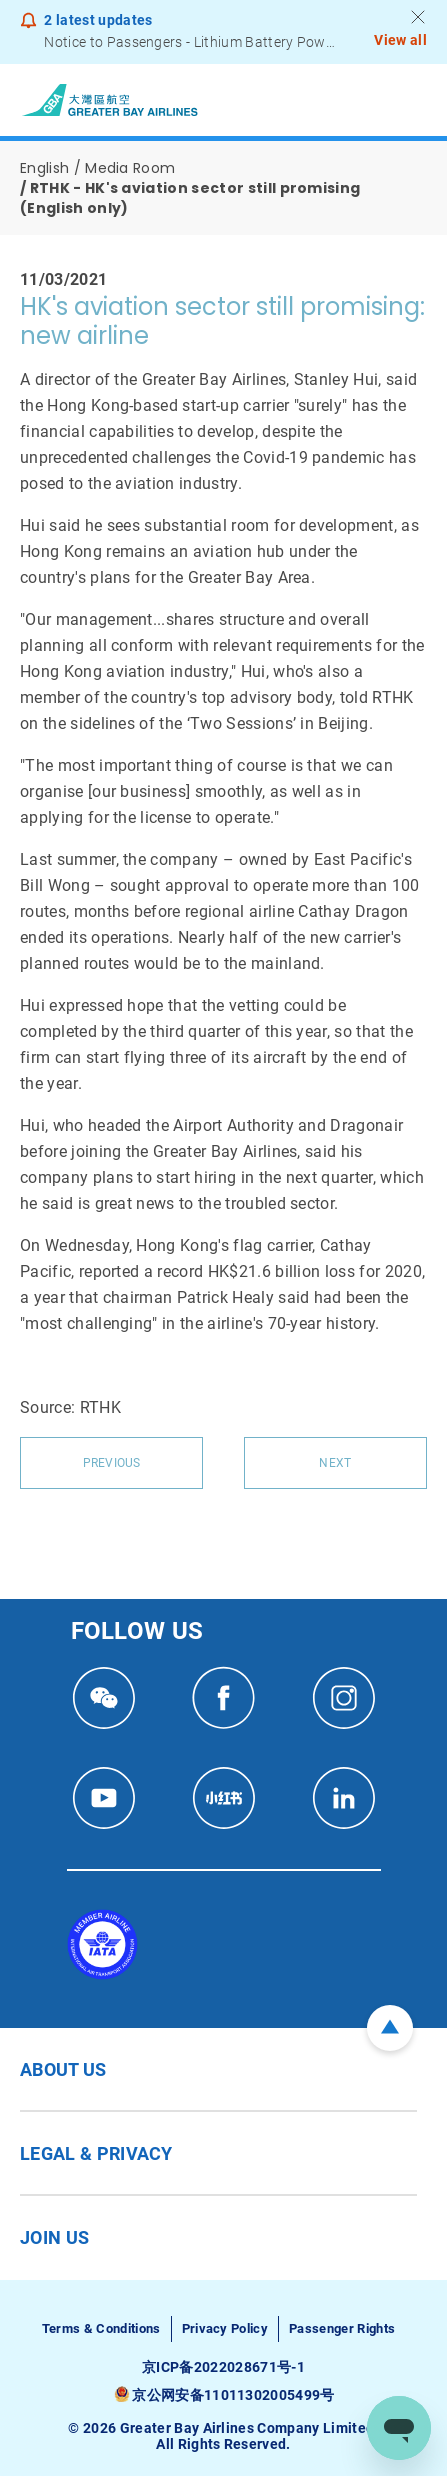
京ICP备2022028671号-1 (223, 2367)
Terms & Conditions (101, 2328)
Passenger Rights (342, 2328)
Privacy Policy (225, 2328)
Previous (112, 1463)
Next (335, 1463)
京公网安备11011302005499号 (233, 2395)
